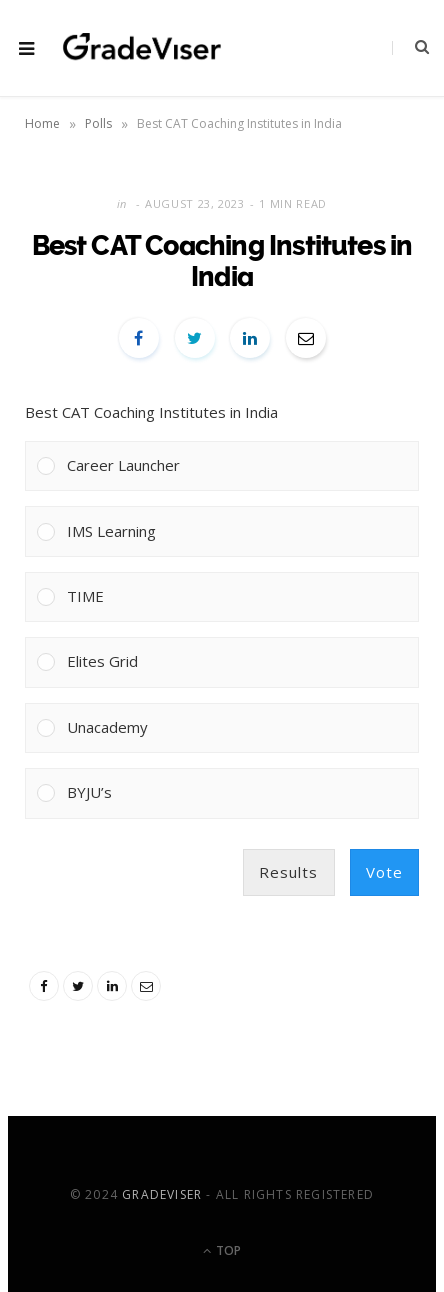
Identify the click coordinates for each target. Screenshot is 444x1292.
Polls (98, 123)
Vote (385, 872)
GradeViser (162, 1194)
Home (42, 123)
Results (289, 872)
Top (222, 1250)
